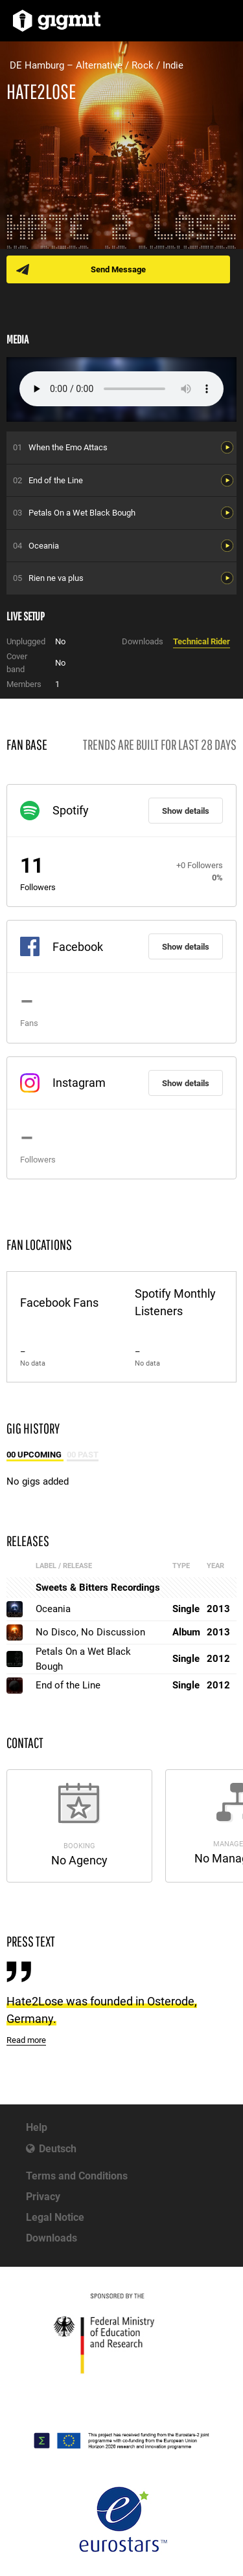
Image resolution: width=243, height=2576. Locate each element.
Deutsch (57, 2149)
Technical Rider (201, 641)
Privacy (43, 2196)
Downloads (51, 2238)
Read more (26, 2040)
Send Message (118, 269)
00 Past (82, 1454)
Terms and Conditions (77, 2176)
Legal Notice (55, 2217)
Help (36, 2127)
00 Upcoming (35, 1454)
